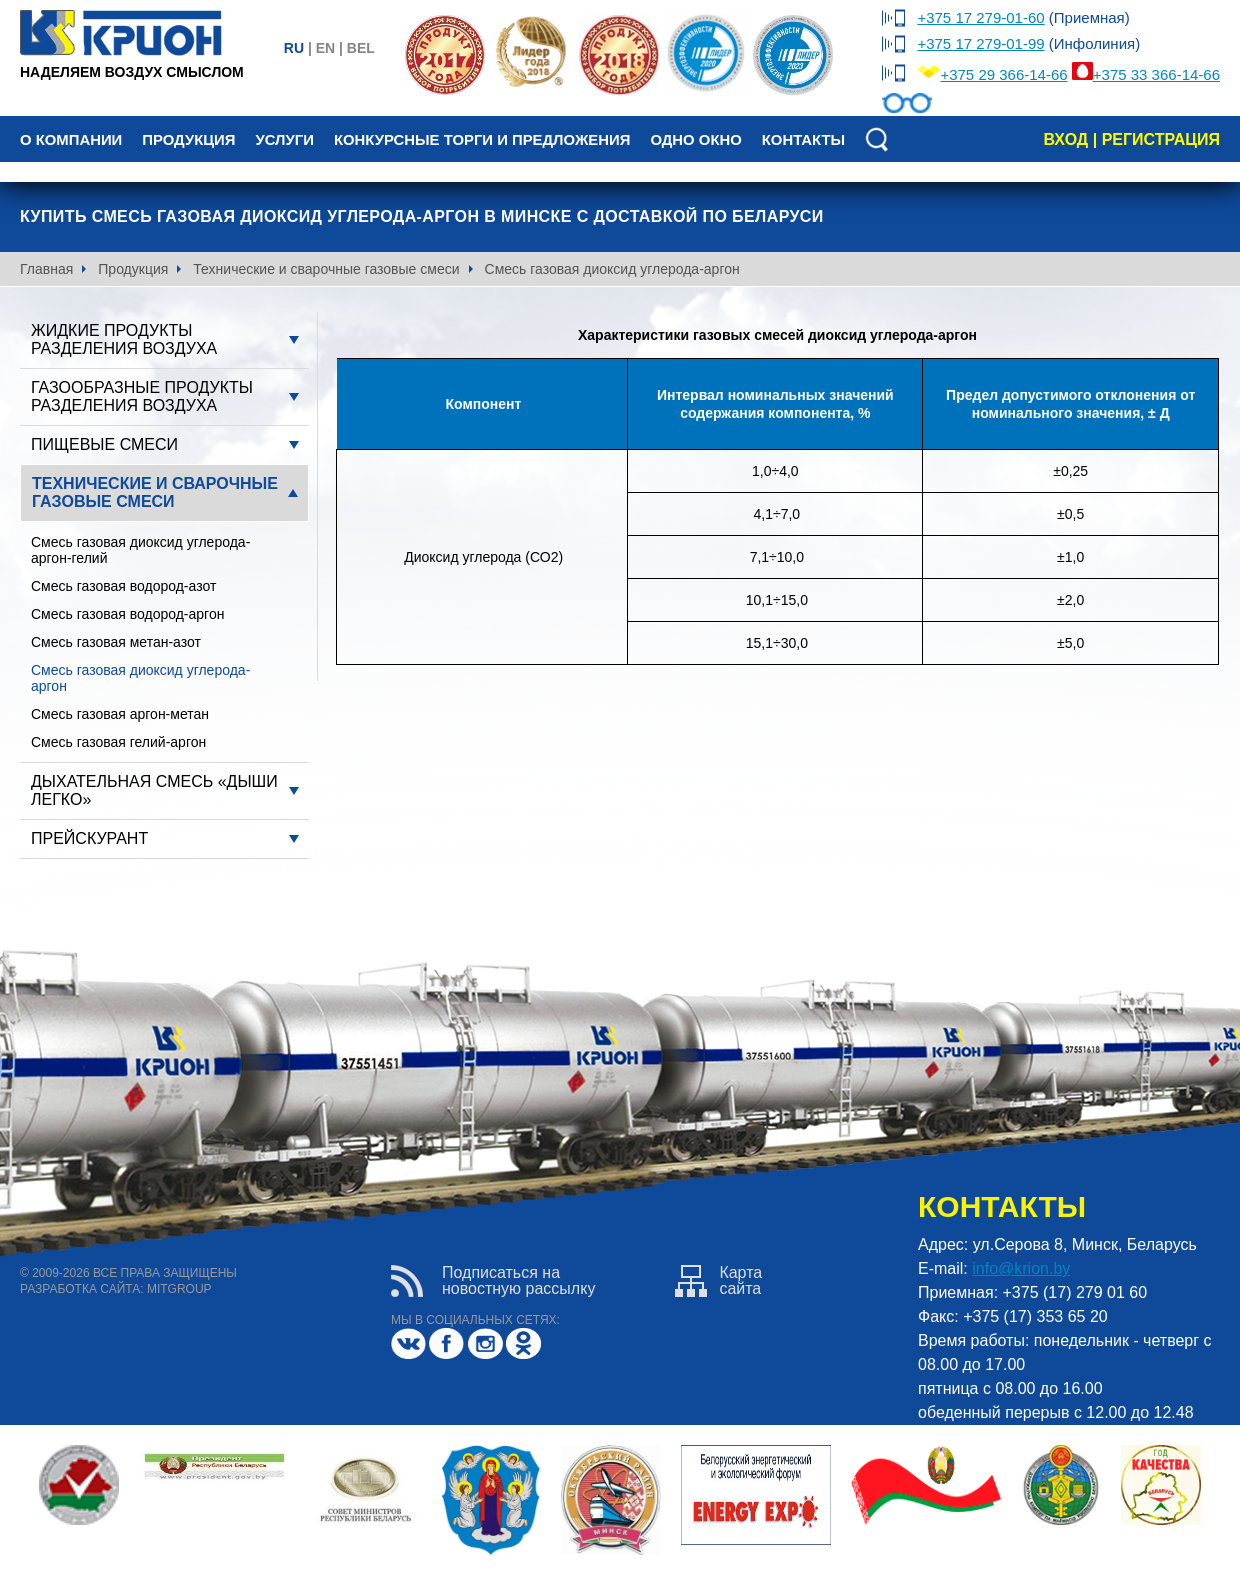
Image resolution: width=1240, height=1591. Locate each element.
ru (294, 48)
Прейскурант (89, 838)
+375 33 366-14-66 (1156, 74)
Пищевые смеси (104, 444)
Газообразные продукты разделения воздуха (142, 396)
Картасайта (718, 1281)
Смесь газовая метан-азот (116, 642)
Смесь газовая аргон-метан (120, 714)
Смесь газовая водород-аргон (127, 614)
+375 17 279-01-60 (980, 17)
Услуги (284, 140)
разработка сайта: (82, 1289)
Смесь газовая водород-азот (123, 586)
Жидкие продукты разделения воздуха (124, 339)
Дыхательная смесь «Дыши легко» (154, 790)
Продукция (188, 140)
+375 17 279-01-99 (980, 43)
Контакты (803, 140)
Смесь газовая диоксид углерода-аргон (140, 678)
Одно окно (695, 140)
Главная (46, 269)
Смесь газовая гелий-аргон (118, 742)
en (325, 48)
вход (1065, 139)
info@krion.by (1021, 1268)
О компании (71, 140)
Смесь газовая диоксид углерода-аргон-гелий (140, 550)
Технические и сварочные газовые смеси (326, 269)
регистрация (1161, 139)
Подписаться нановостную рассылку (493, 1281)
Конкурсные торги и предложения (482, 140)
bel (361, 48)
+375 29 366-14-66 (1003, 74)
